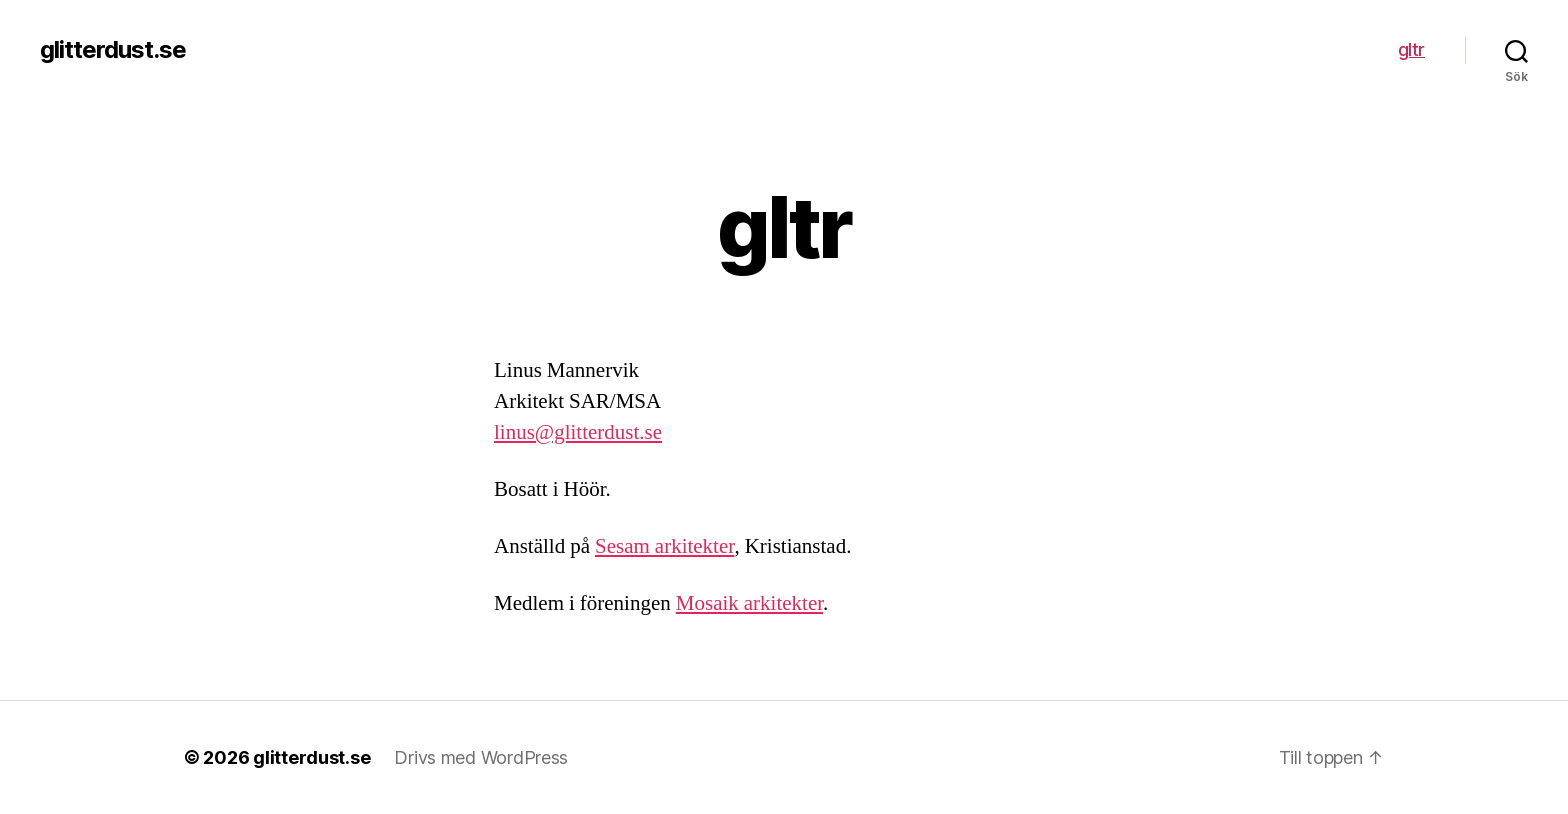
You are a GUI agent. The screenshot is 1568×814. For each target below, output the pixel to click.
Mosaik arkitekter (749, 603)
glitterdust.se (113, 50)
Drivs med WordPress (481, 757)
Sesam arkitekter (664, 546)
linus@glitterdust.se (578, 432)
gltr (1411, 49)
